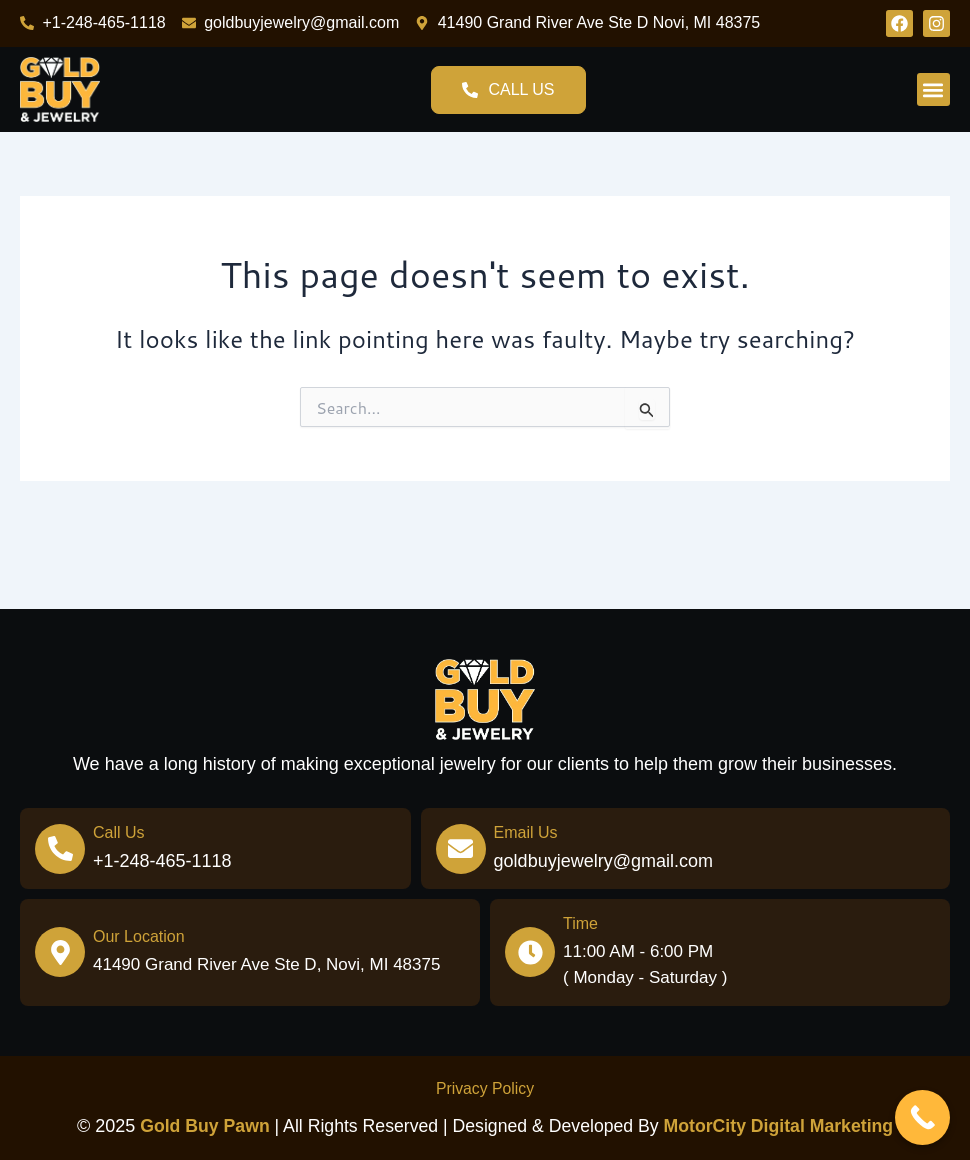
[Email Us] (461, 849)
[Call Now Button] (922, 1117)
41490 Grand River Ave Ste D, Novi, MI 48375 (266, 964)
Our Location (139, 936)
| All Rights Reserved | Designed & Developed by (400, 1126)
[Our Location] (60, 952)
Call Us (119, 832)
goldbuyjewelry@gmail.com (603, 861)
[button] (933, 89)
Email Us (526, 832)
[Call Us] (60, 849)
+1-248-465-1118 (162, 861)
